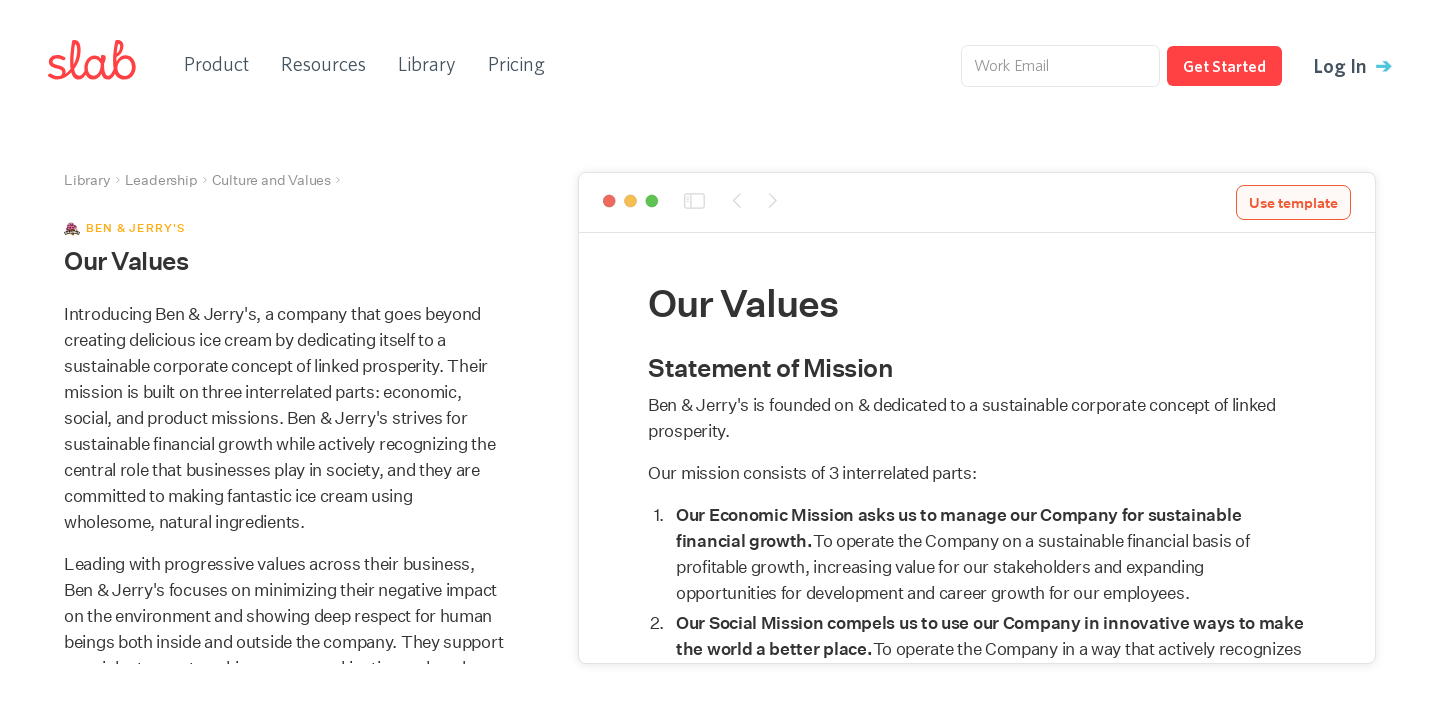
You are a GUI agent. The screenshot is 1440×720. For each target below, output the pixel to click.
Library (427, 63)
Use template (1293, 203)
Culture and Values (271, 180)
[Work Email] (1060, 66)
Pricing (516, 63)
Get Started (1224, 66)
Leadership (161, 180)
